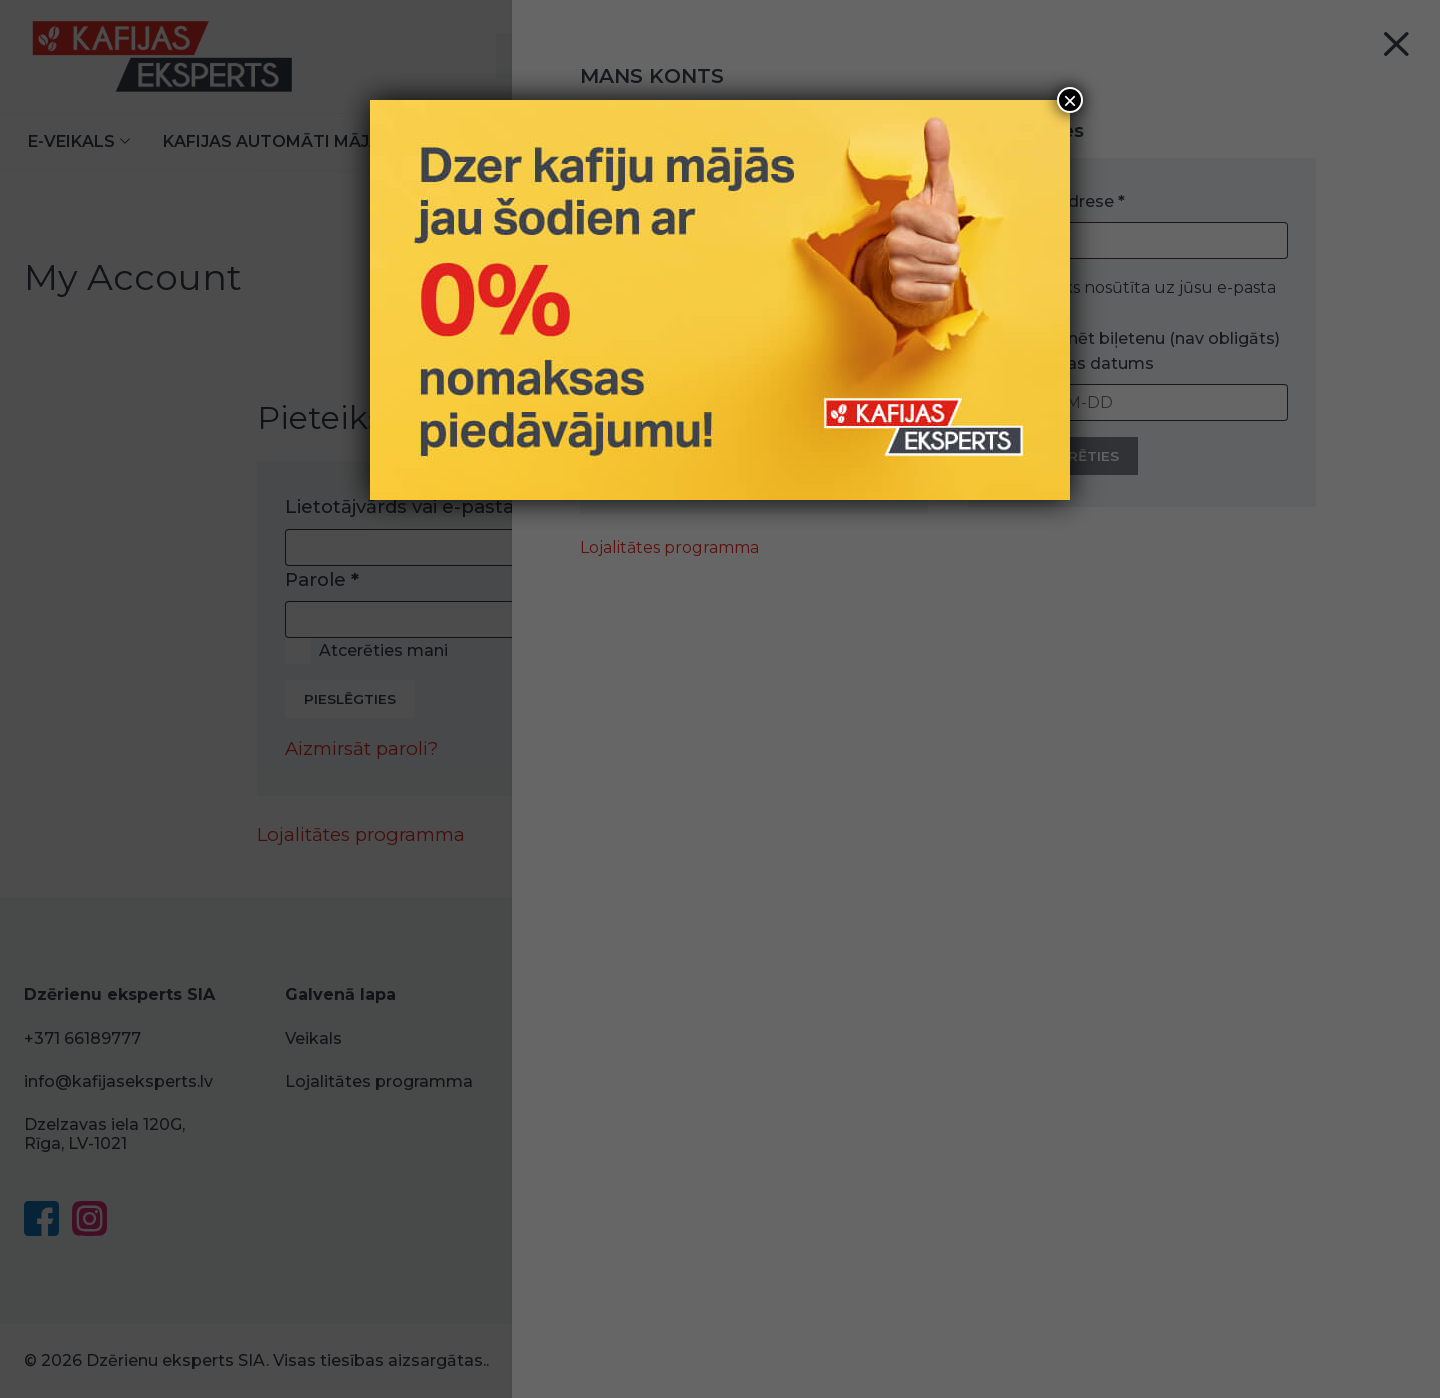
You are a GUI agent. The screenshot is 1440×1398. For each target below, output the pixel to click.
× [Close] (1070, 100)
